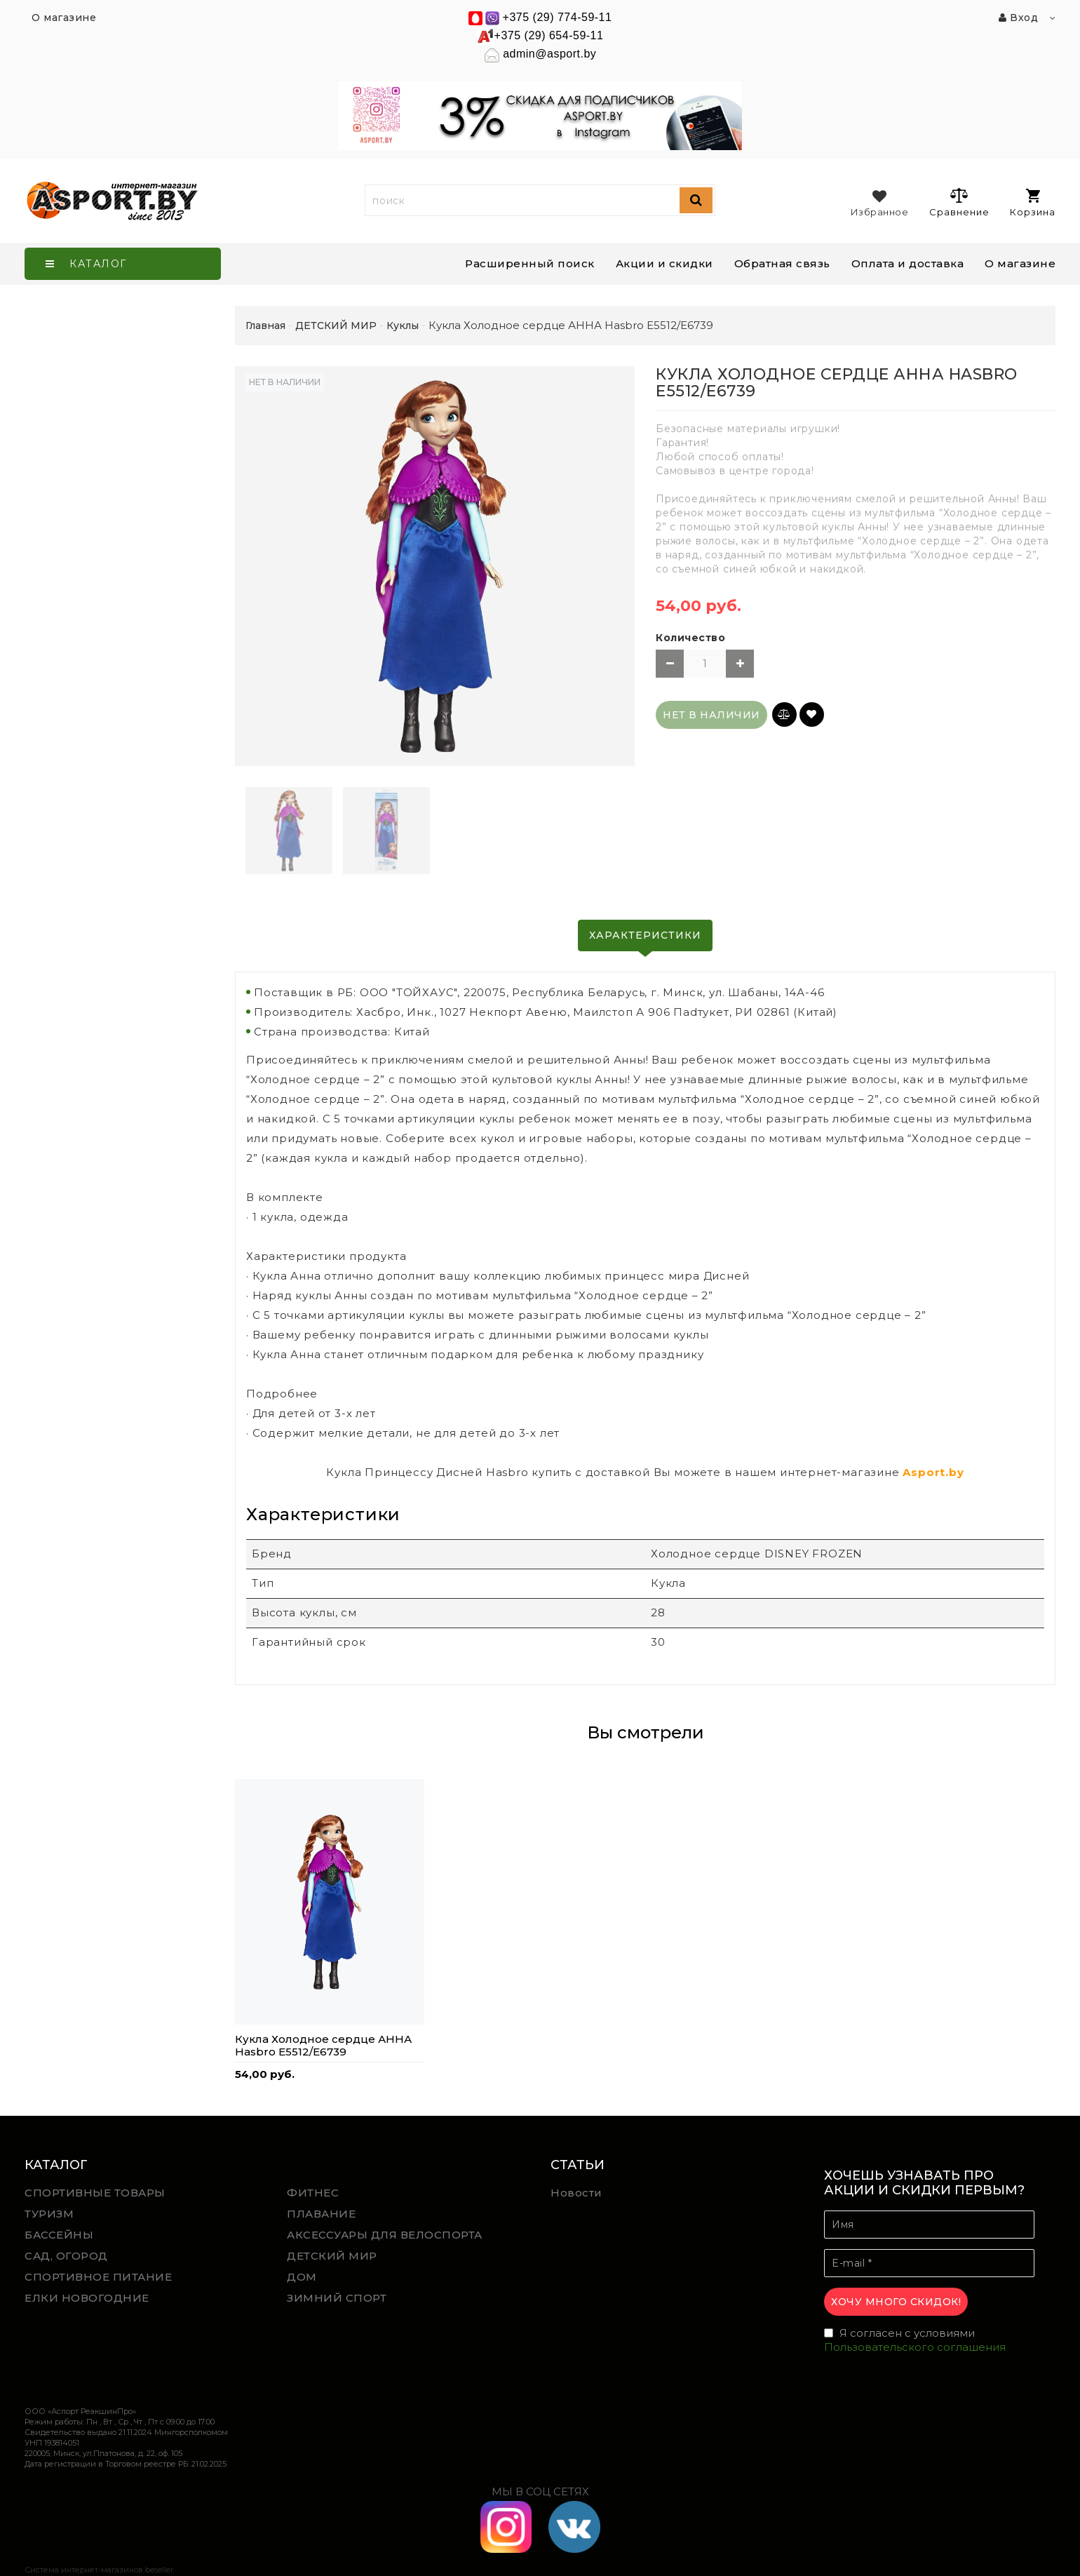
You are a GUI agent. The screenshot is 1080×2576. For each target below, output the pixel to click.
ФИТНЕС (313, 2192)
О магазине (1020, 263)
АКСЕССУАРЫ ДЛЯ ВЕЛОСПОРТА (384, 2234)
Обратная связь (782, 263)
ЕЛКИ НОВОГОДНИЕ (87, 2298)
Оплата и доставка (907, 263)
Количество (690, 637)
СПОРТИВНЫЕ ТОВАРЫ (95, 2192)
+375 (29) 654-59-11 (549, 35)
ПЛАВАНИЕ (321, 2213)
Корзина (1032, 203)
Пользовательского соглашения (915, 2347)
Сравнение (959, 202)
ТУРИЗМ (49, 2213)
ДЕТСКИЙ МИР (332, 2255)
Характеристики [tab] (645, 935)
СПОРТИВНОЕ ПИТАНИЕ (98, 2276)
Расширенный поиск (530, 263)
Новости (576, 2192)
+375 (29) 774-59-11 (557, 17)
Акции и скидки (664, 263)
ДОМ (302, 2276)
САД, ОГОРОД (66, 2255)
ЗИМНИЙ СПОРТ (336, 2298)
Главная (265, 325)
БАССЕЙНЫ (59, 2234)
